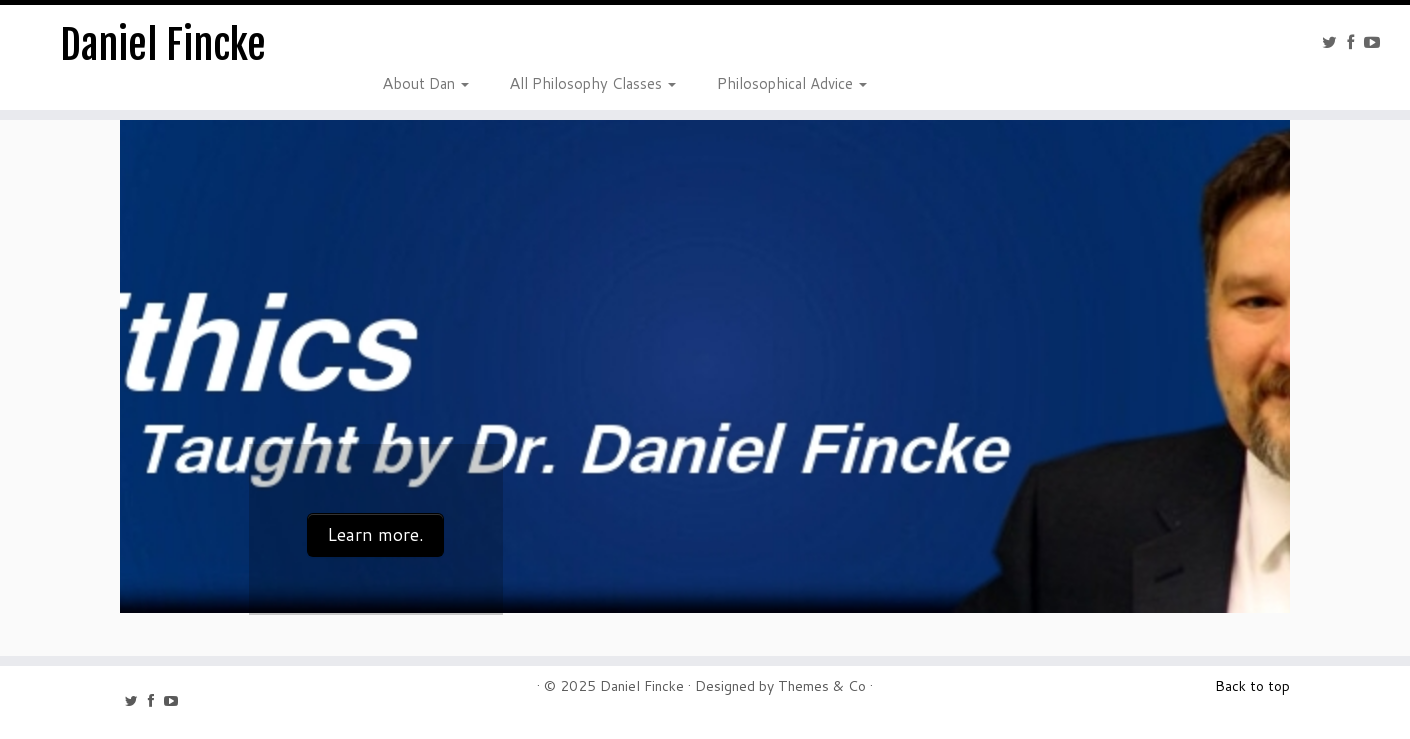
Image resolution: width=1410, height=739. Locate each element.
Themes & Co (822, 686)
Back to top (1252, 686)
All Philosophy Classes (592, 82)
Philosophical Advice (791, 82)
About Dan (425, 82)
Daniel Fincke (163, 45)
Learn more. (375, 534)
